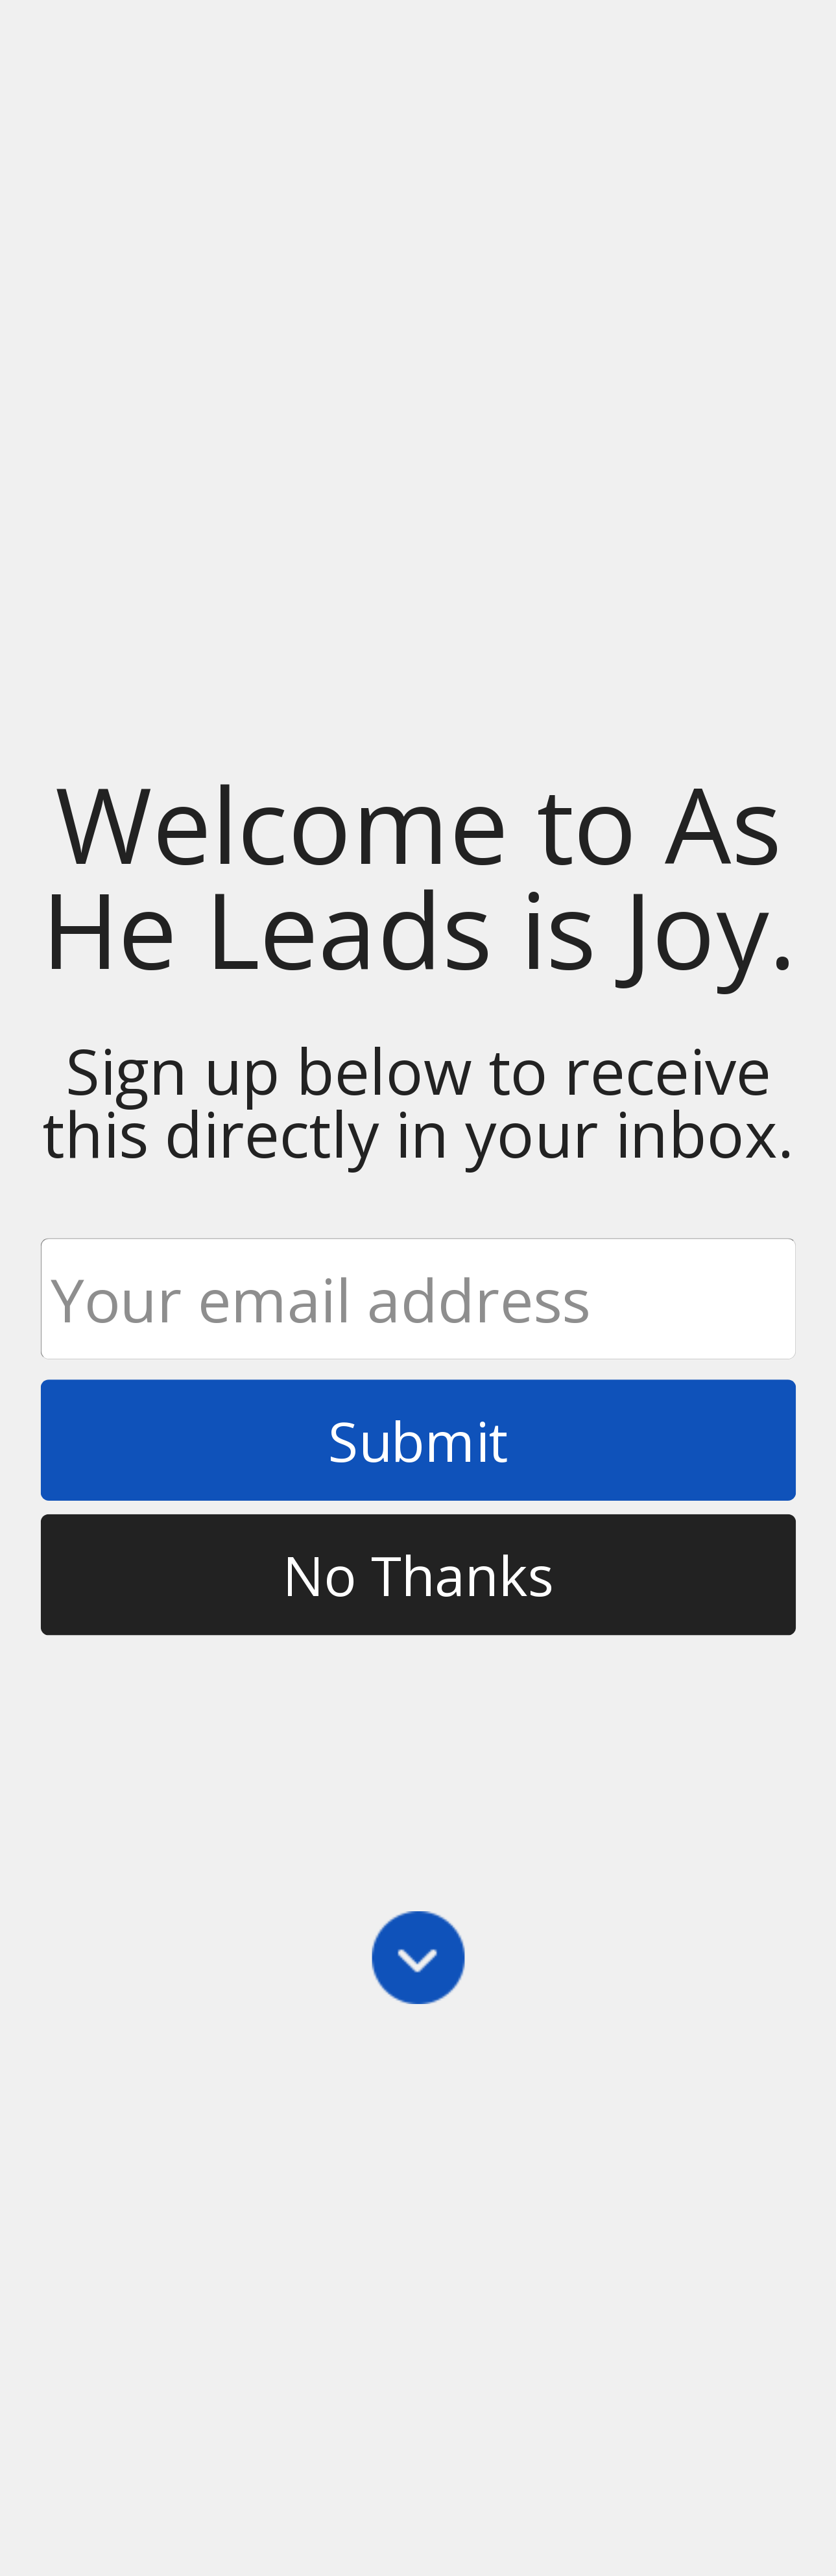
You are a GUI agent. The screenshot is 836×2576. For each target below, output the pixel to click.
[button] (417, 876)
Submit (418, 1440)
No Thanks (417, 1575)
